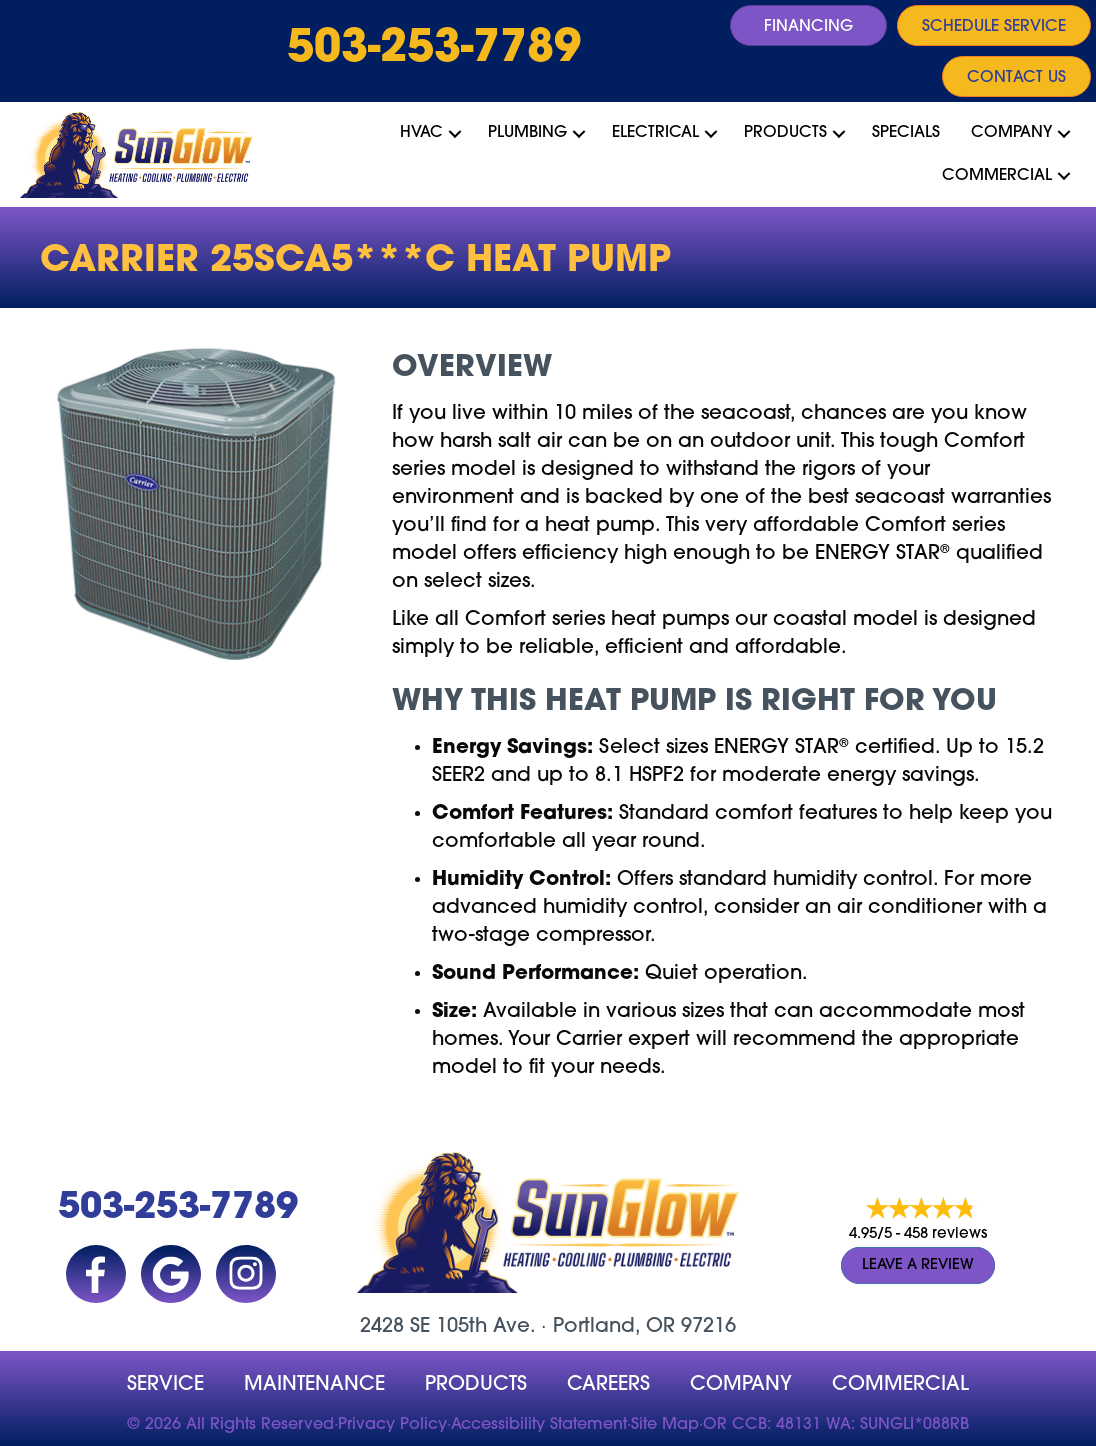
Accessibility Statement (539, 1425)
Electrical (655, 133)
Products (785, 133)
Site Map (665, 1425)
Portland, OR (614, 1327)
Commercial (997, 176)
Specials (906, 133)
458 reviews (945, 1234)
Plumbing (527, 133)
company (741, 1385)
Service (165, 1385)
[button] (455, 133)
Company (1011, 133)
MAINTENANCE (314, 1385)
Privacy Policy (392, 1425)
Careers (608, 1385)
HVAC (421, 133)
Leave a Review (918, 1265)
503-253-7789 (434, 50)
